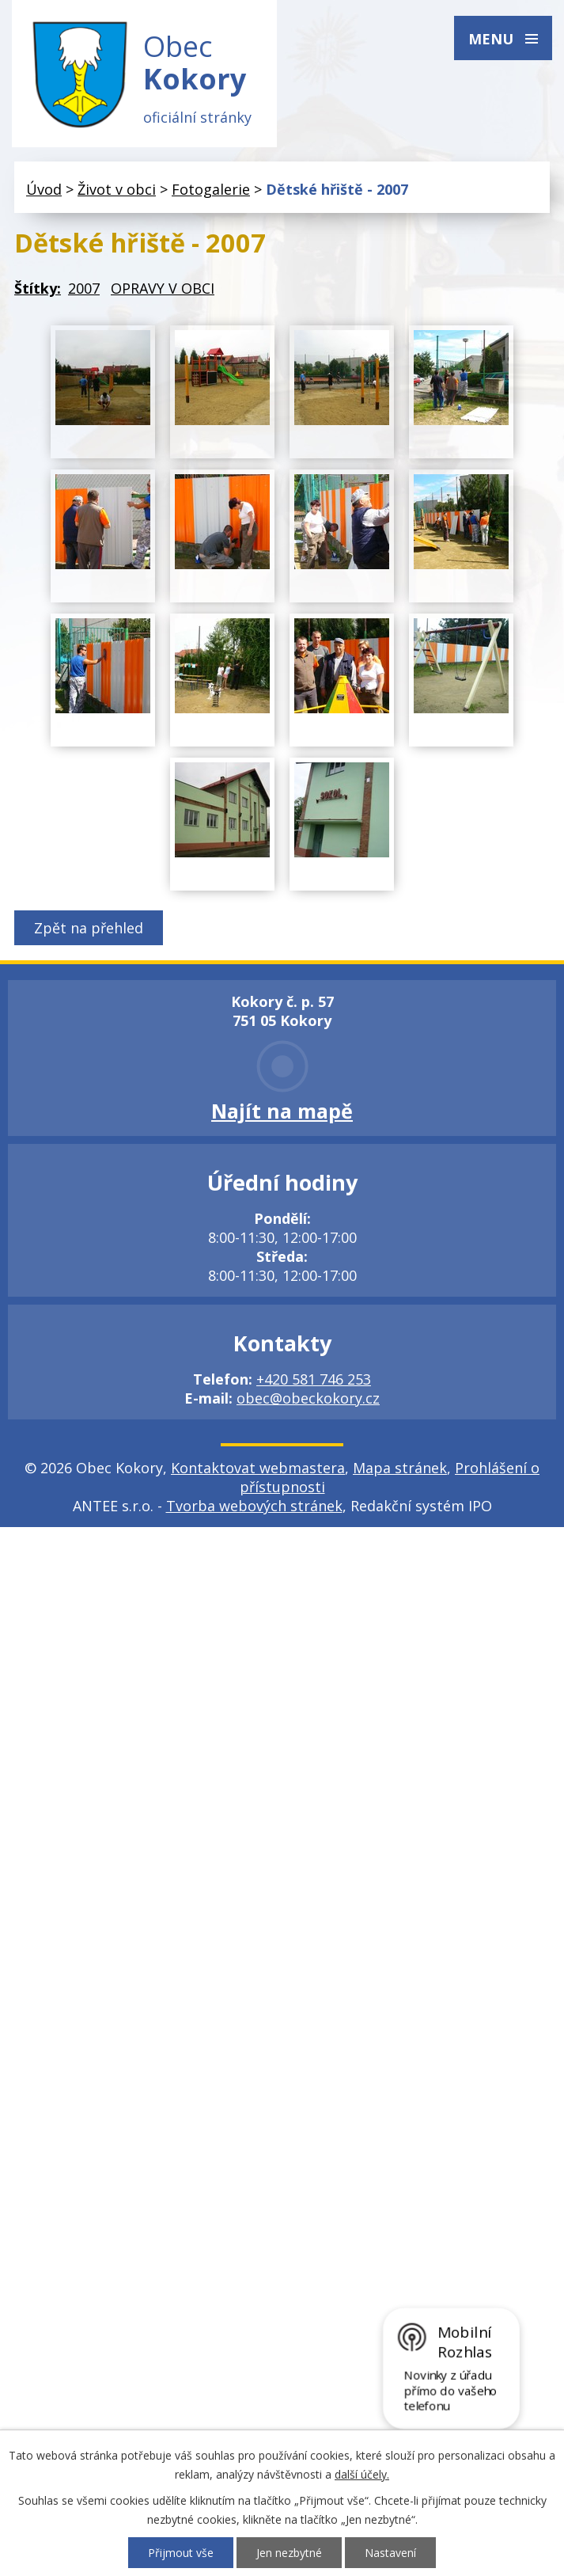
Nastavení (390, 2552)
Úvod (44, 189)
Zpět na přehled (88, 928)
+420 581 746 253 (313, 1379)
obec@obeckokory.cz (308, 1398)
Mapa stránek (400, 1468)
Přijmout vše (181, 2552)
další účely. (362, 2474)
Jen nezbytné (289, 2552)
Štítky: (37, 288)
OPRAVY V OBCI (162, 288)
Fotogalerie (211, 189)
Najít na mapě (282, 1111)
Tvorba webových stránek (254, 1506)
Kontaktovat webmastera (258, 1468)
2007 (84, 288)
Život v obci (117, 189)
